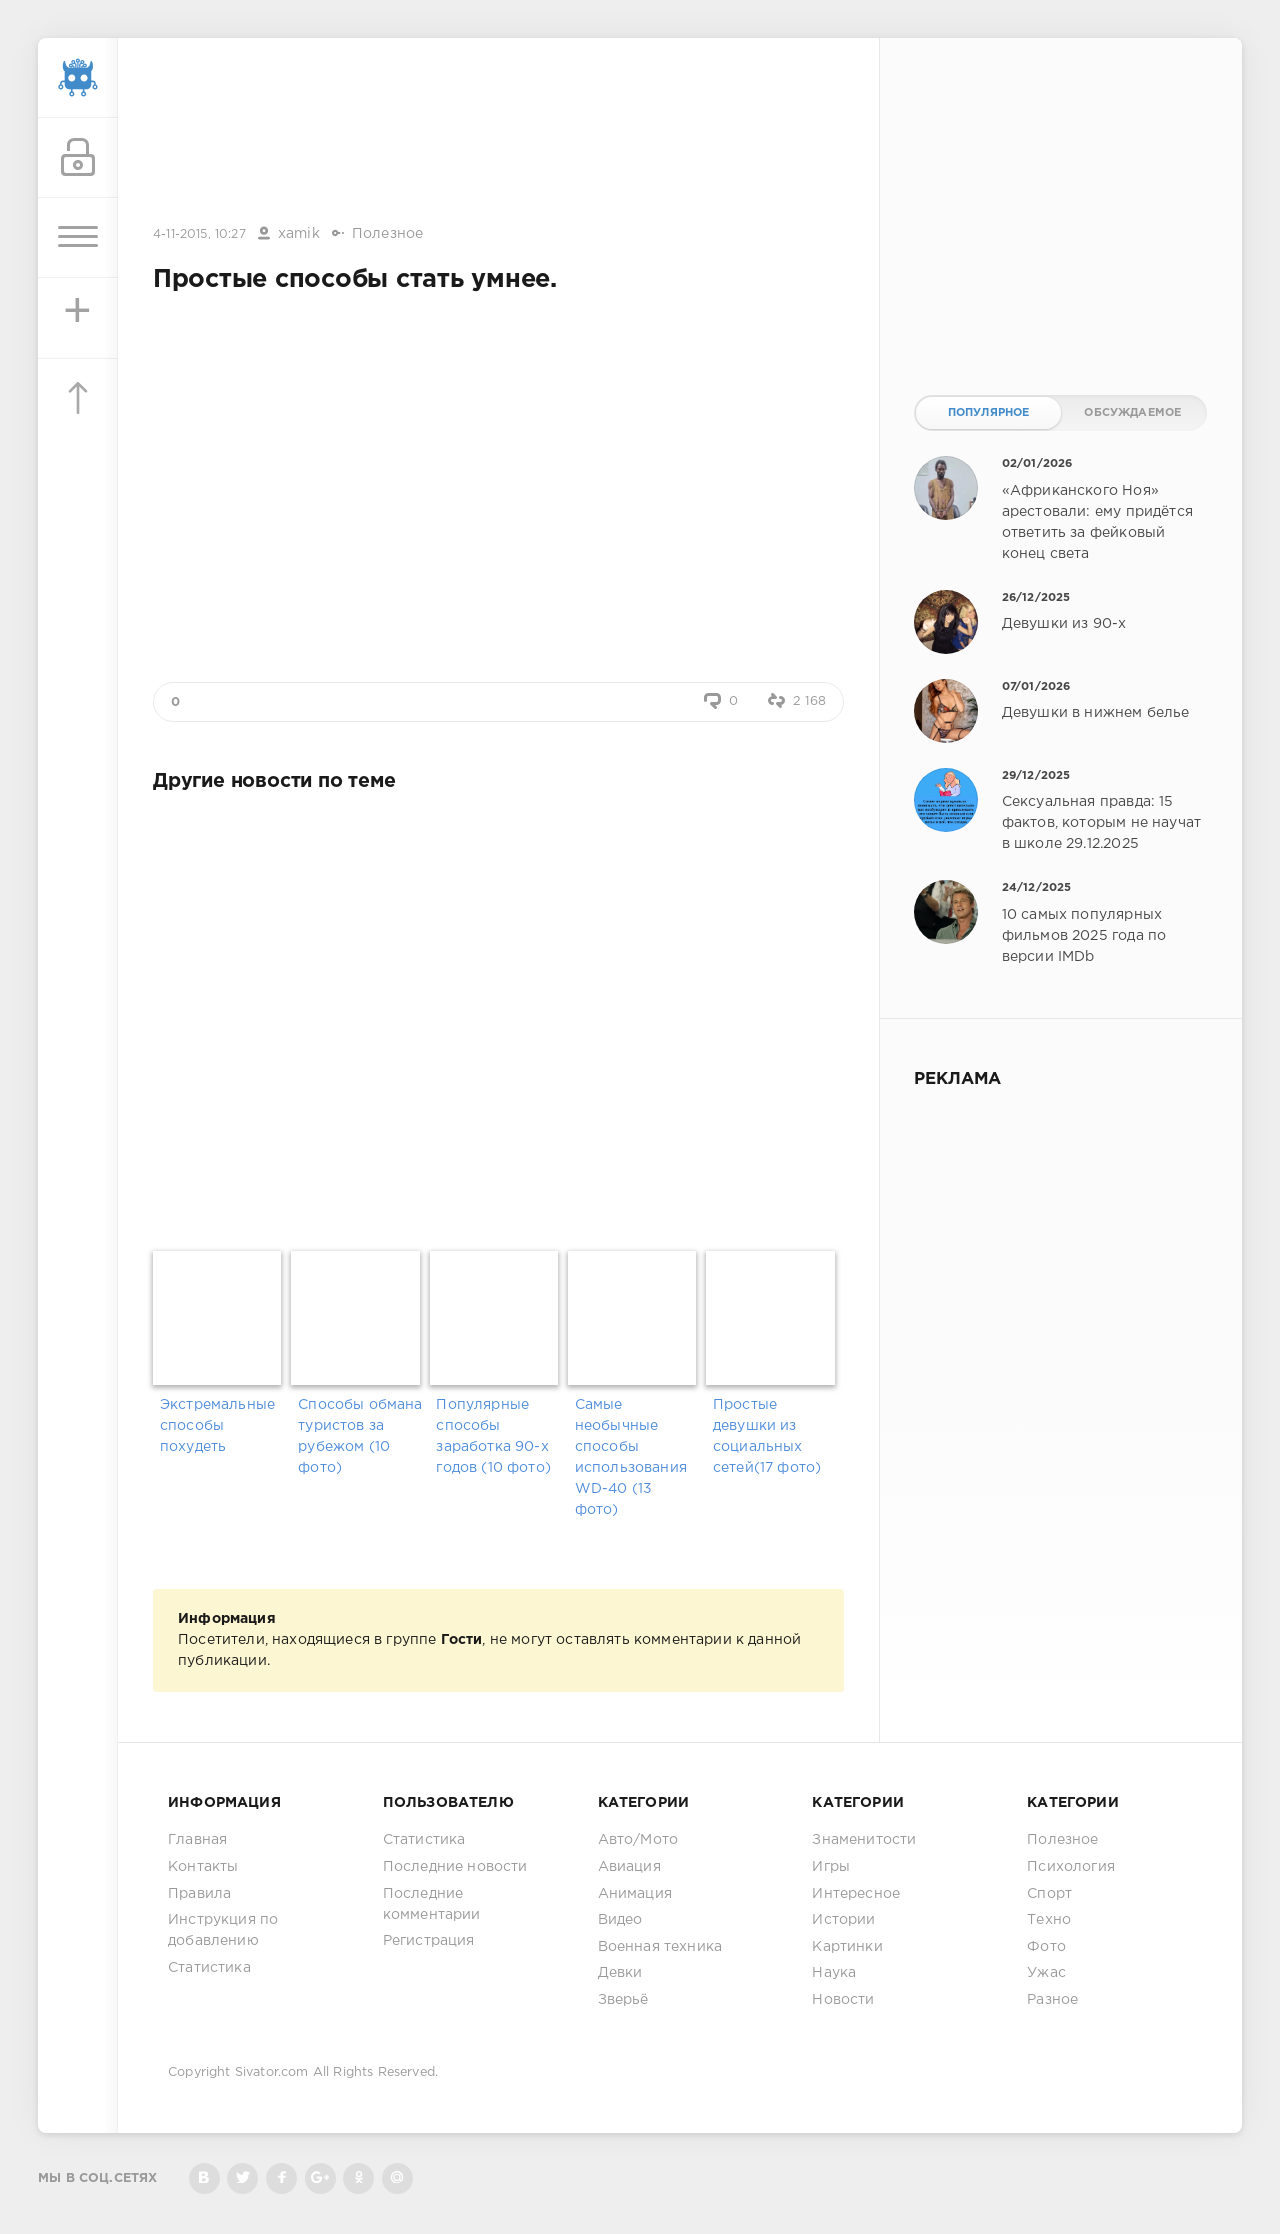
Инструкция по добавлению (223, 1930)
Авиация (629, 1867)
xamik (299, 234)
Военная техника (660, 1947)
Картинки (847, 1947)
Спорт (1049, 1894)
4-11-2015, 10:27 (199, 234)
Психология (1071, 1867)
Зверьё (623, 2000)
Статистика (209, 1968)
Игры (831, 1867)
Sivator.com (272, 2072)
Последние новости (455, 1867)
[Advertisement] (499, 133)
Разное (1052, 2000)
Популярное (989, 413)
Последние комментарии (432, 1904)
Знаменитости (864, 1840)
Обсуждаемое (1132, 413)
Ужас (1046, 1973)
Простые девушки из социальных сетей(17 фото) (767, 1436)
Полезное (387, 234)
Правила (199, 1894)
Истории (843, 1920)
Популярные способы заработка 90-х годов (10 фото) (493, 1436)
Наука (834, 1973)
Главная (197, 1840)
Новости (843, 2000)
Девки (620, 1973)
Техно (1049, 1920)
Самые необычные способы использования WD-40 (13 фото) (631, 1457)
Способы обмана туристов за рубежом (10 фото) (360, 1436)
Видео (620, 1920)
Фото (1046, 1947)
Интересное (856, 1894)
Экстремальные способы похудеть (217, 1426)
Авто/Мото (638, 1840)
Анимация (635, 1894)
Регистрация (429, 1941)
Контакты (203, 1867)
